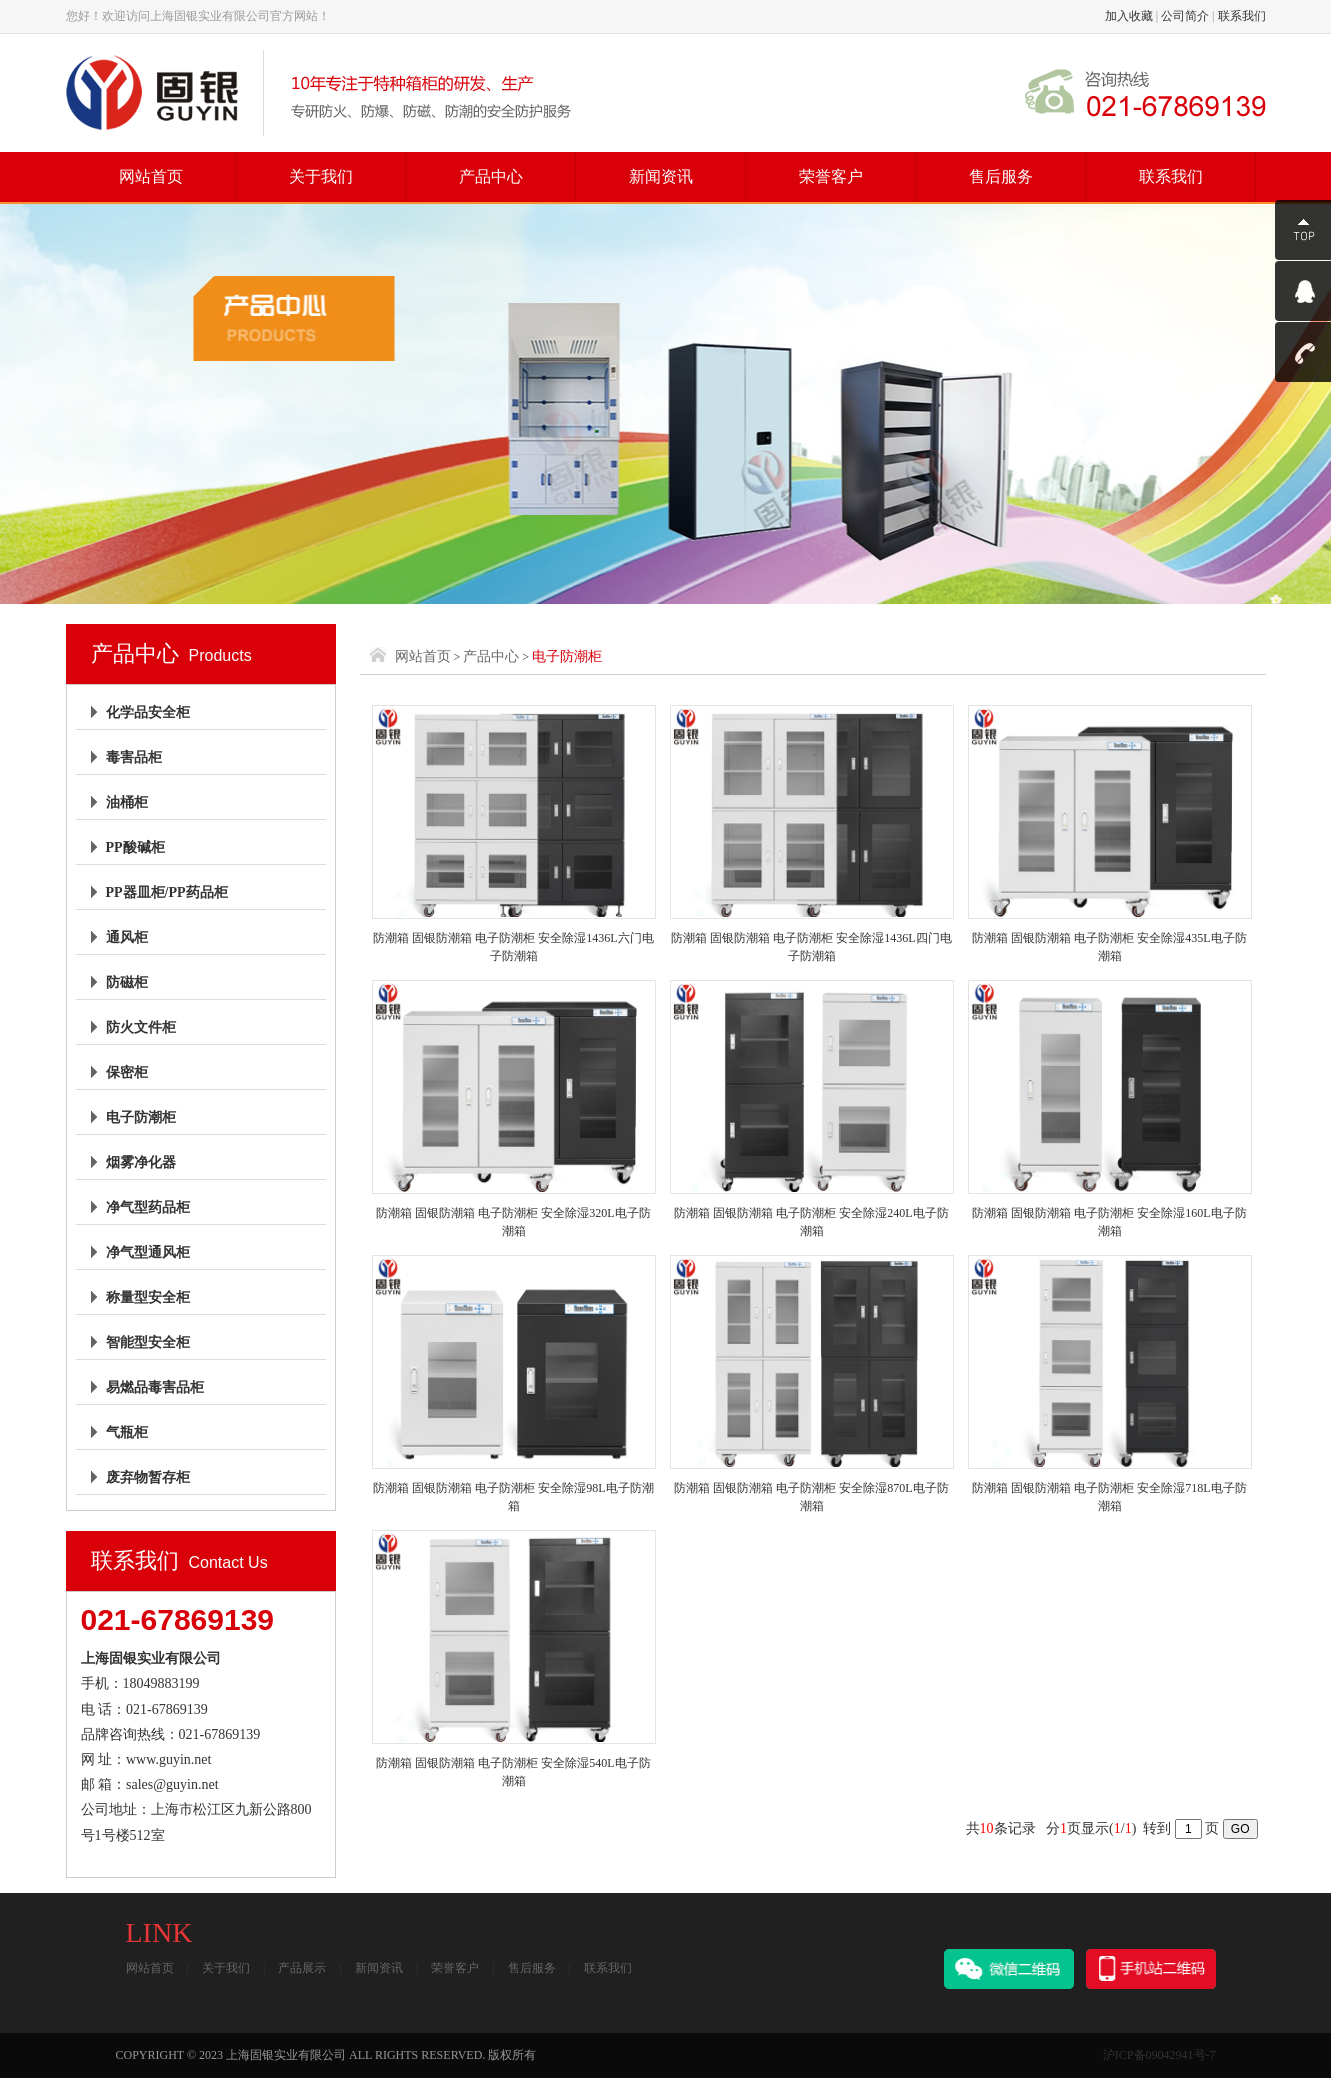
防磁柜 (127, 982)
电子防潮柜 (141, 1117)
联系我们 (1242, 16)
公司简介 (1185, 16)
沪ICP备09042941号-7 (1159, 2055)
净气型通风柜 (148, 1252)
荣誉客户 (831, 176)
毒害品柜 (134, 757)
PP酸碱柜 (135, 847)
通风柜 (127, 937)
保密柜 (127, 1072)
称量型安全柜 (148, 1297)
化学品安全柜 (148, 712)
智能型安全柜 (148, 1342)
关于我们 (321, 176)
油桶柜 (127, 802)
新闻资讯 (661, 176)
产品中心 (491, 176)
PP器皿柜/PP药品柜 (167, 892)
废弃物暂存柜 (148, 1477)
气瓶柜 (127, 1432)
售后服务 (1001, 176)
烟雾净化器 (141, 1162)
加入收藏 (1129, 16)
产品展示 (302, 1968)
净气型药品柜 (148, 1207)
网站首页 (151, 176)
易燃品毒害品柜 (155, 1387)
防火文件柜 (141, 1027)
